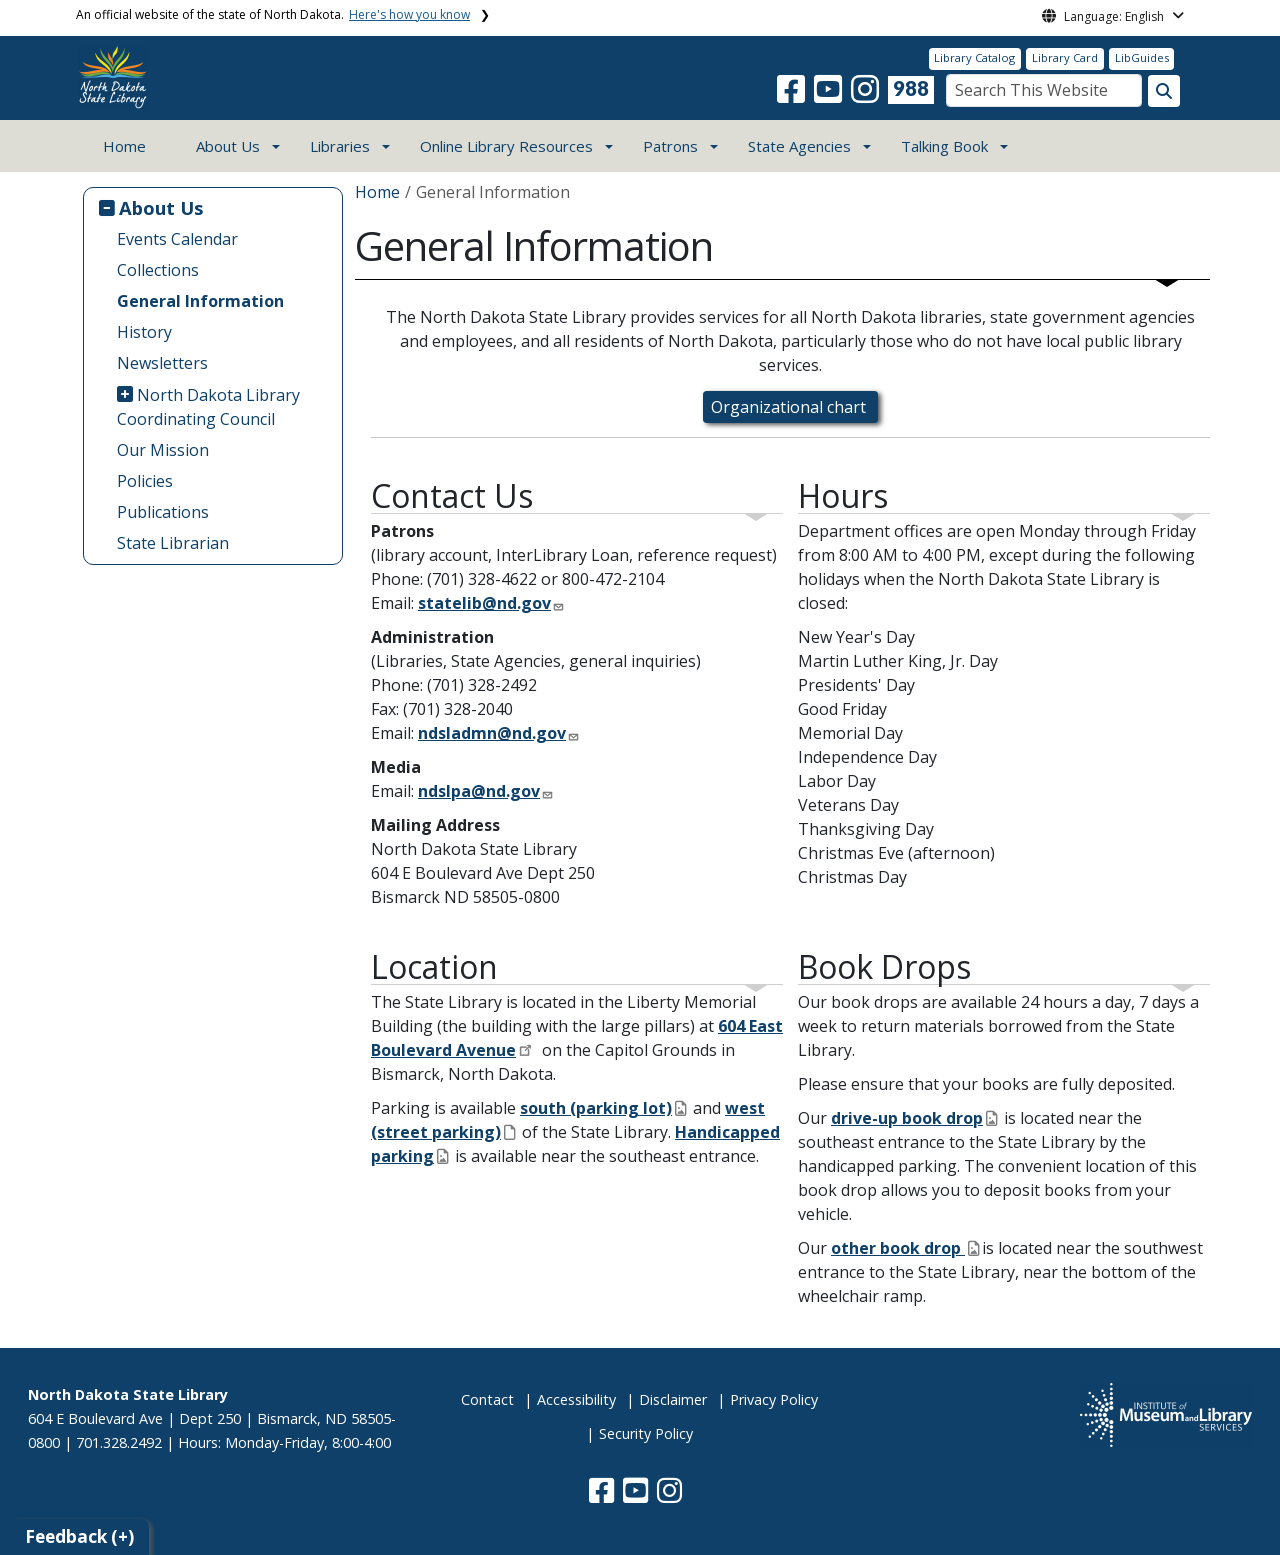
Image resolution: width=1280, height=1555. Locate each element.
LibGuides (1142, 57)
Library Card (1065, 57)
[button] (793, 95)
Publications (163, 512)
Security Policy (646, 1433)
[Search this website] (1164, 91)
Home (124, 146)
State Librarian (173, 543)
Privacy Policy (774, 1399)
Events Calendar (177, 239)
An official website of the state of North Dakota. (273, 14)
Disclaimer (673, 1399)
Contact (487, 1399)
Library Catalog (974, 57)
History (144, 332)
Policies (145, 481)
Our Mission (163, 450)
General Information (200, 301)
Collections (158, 270)
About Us (161, 207)
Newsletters (162, 363)
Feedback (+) (79, 1536)
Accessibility (576, 1399)
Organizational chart (790, 407)
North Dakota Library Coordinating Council (209, 407)
